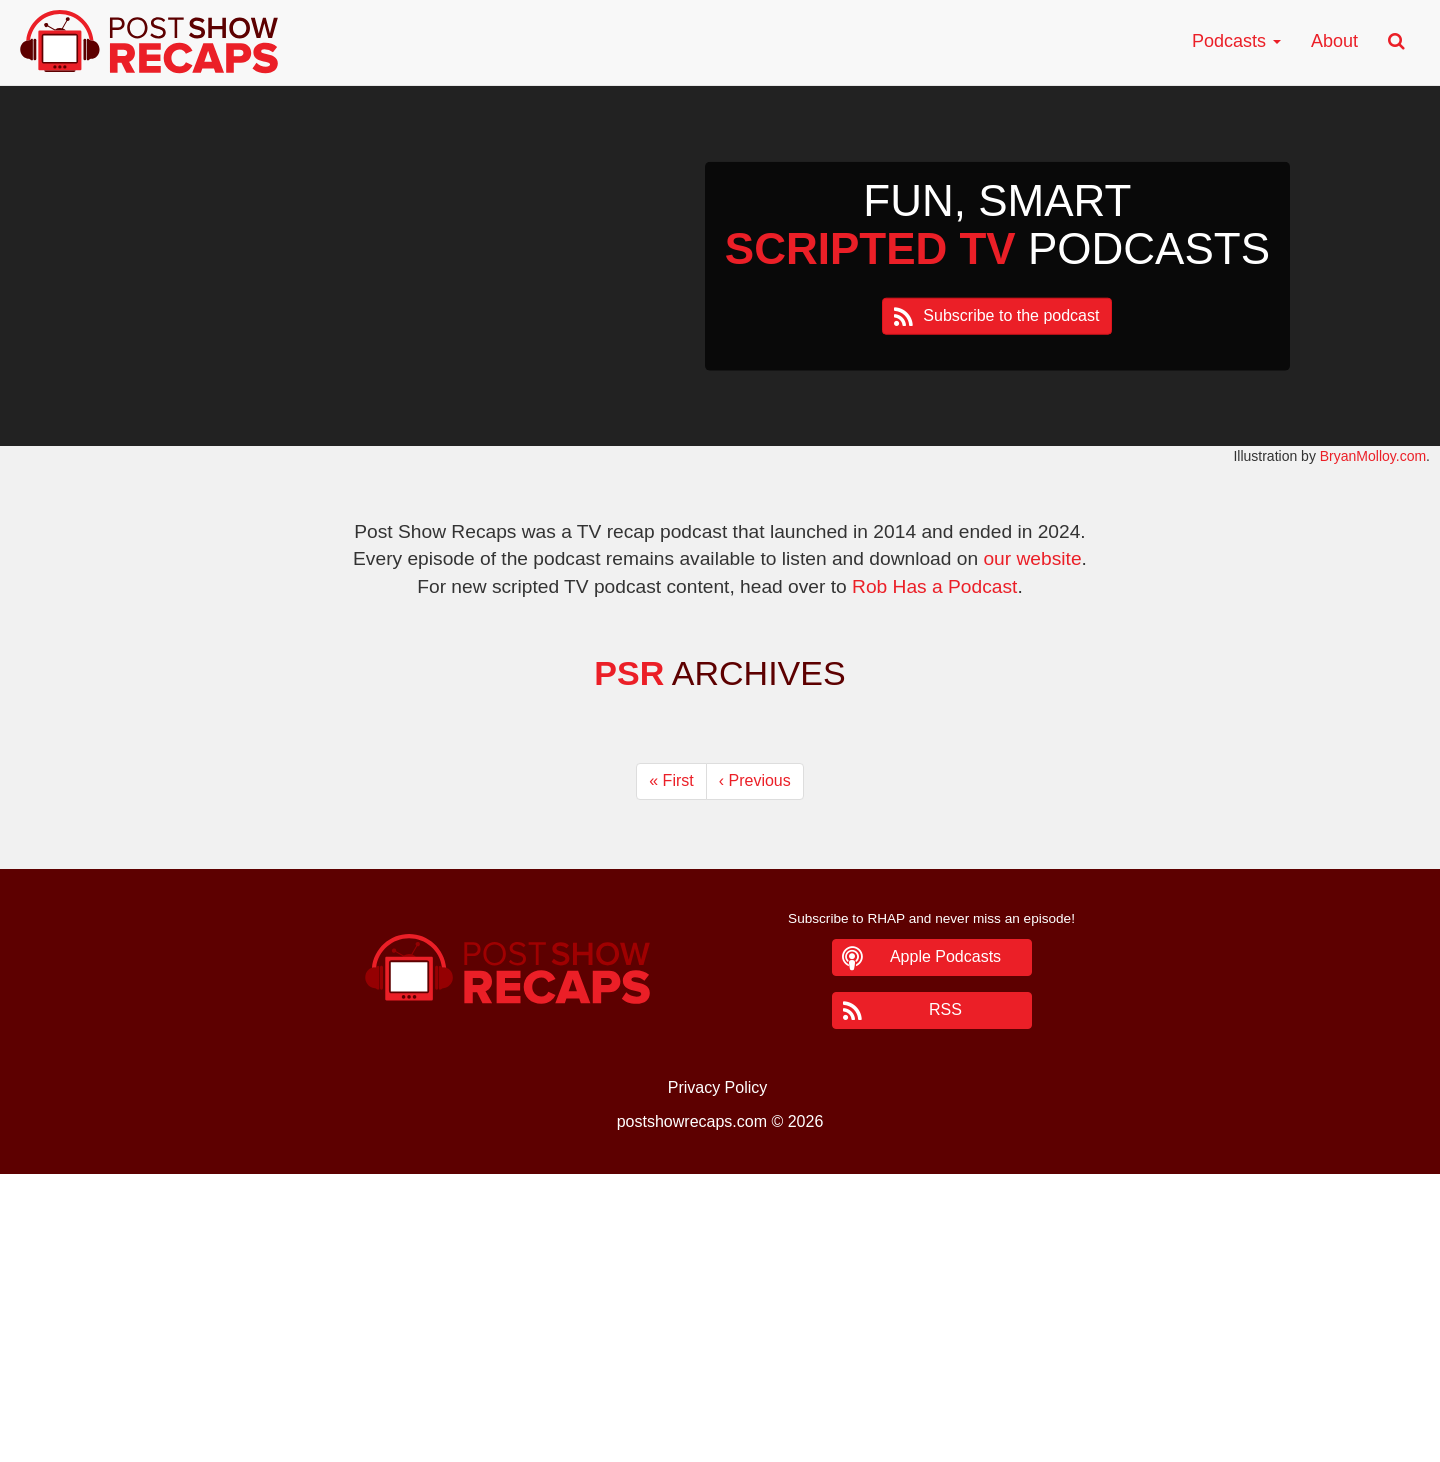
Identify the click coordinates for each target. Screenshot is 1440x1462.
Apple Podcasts (945, 956)
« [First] (671, 780)
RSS (945, 1009)
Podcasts (1236, 41)
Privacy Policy (718, 1087)
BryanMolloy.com (1373, 456)
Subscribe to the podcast (1011, 314)
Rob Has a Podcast (934, 586)
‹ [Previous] (755, 780)
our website (1032, 558)
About (1334, 41)
